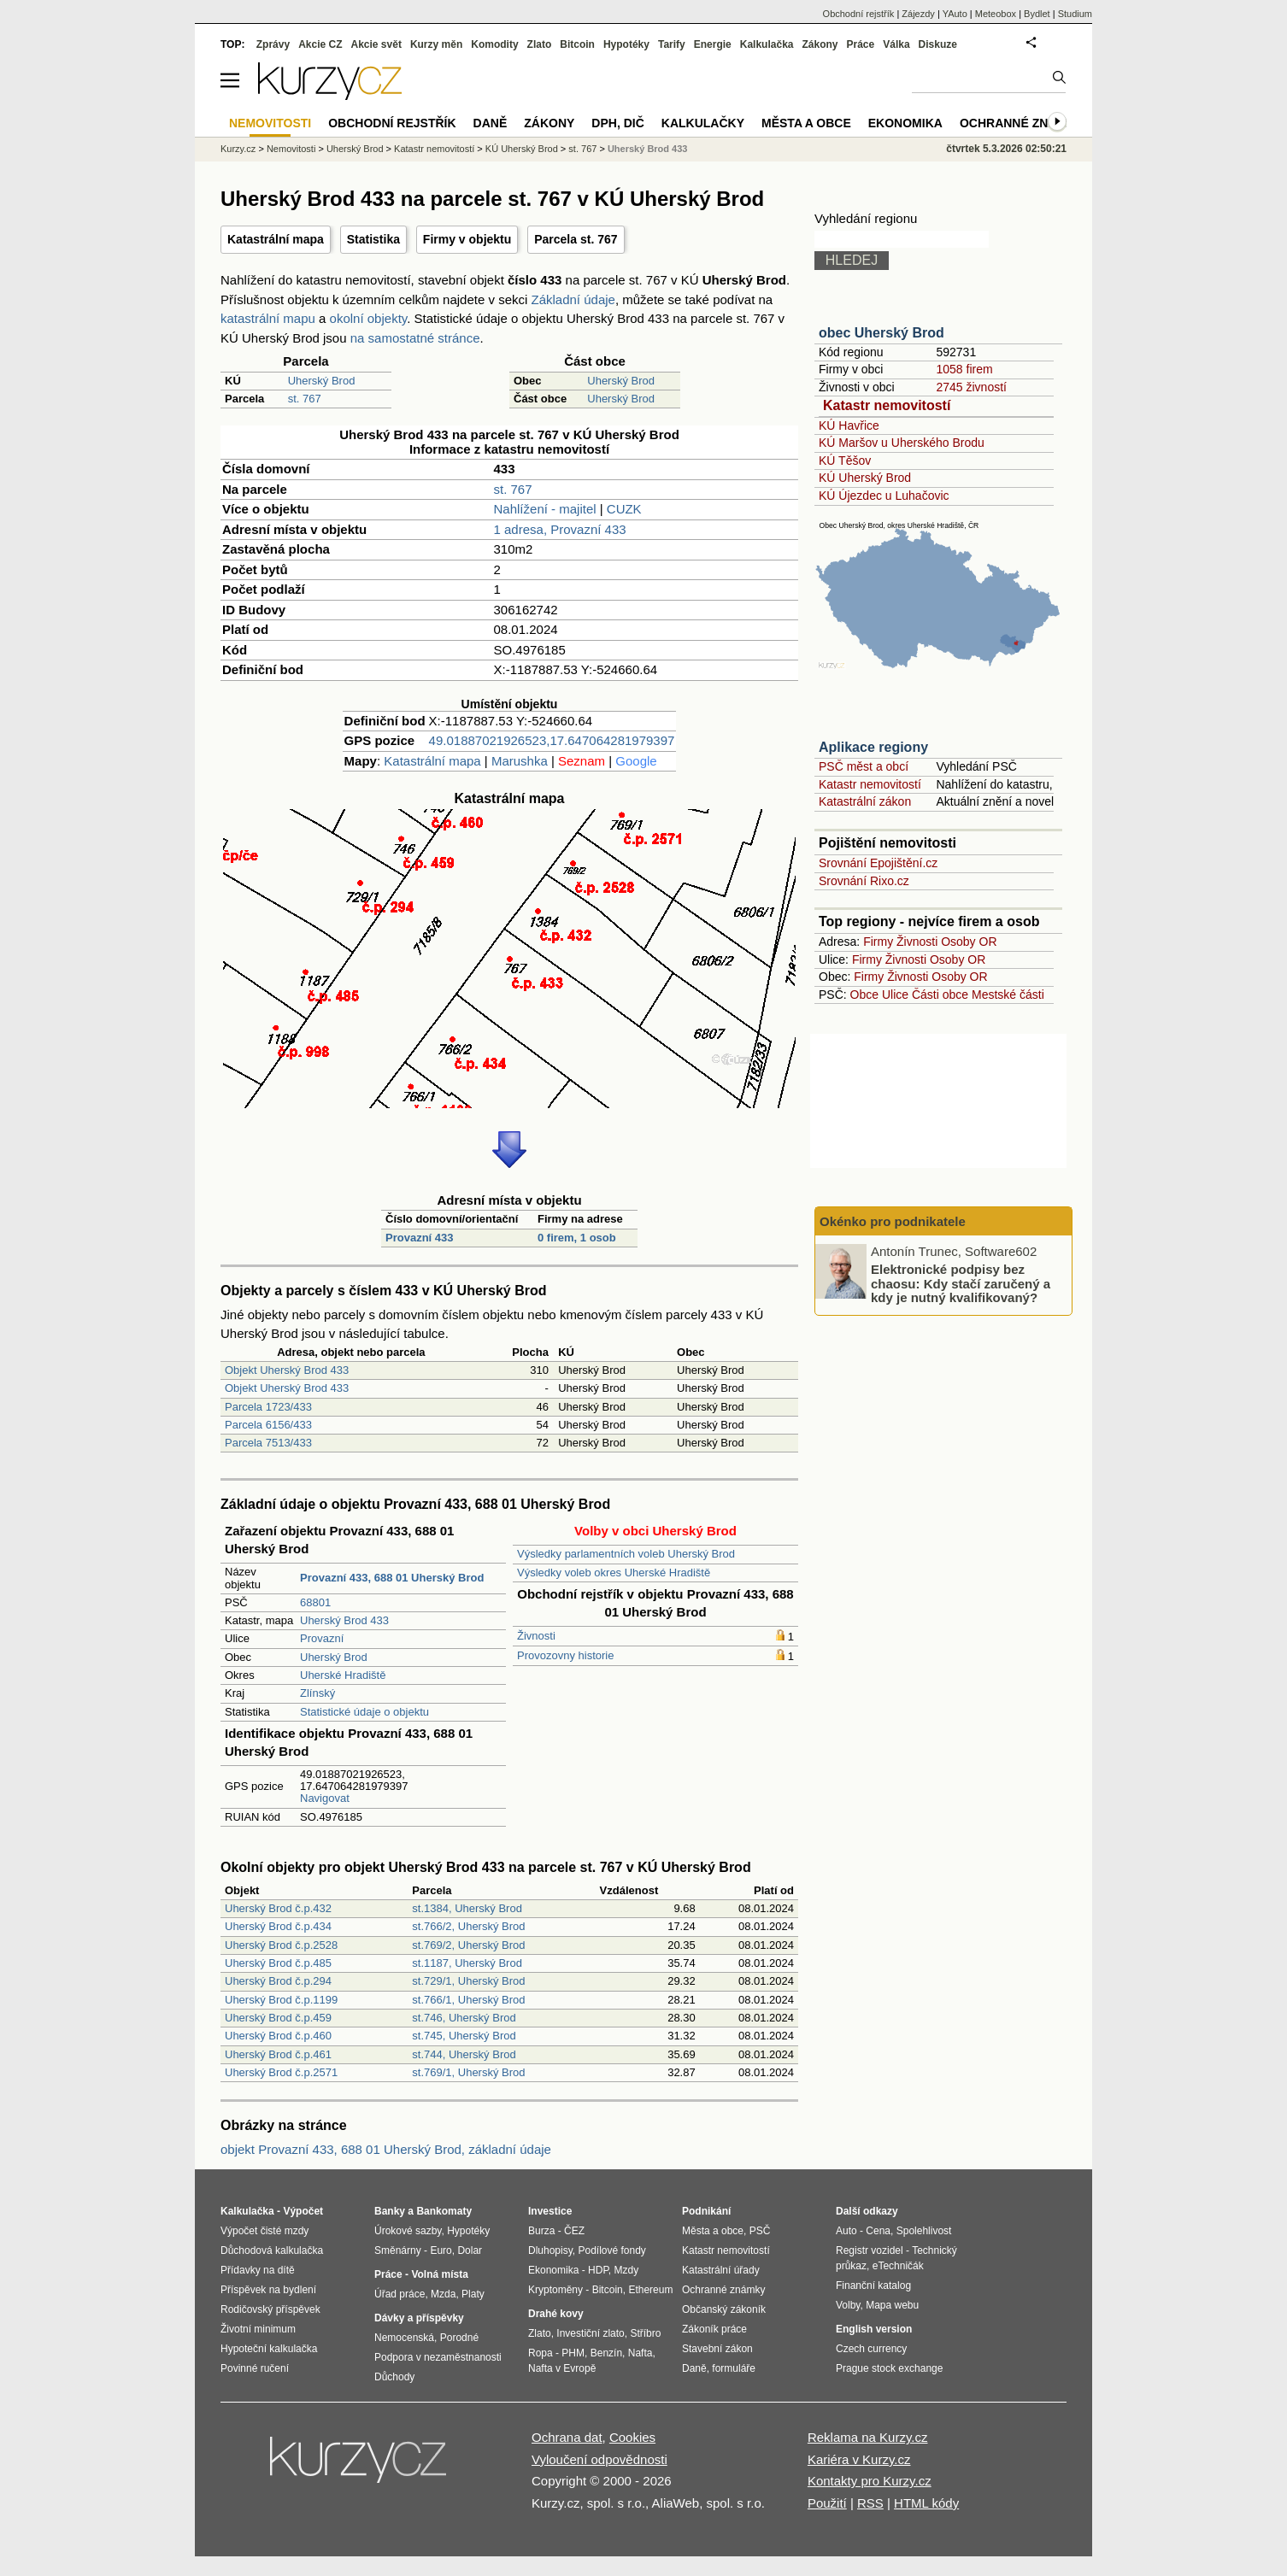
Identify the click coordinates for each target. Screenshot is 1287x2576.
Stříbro (645, 2333)
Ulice (895, 994)
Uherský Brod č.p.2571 (281, 2072)
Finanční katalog (873, 2285)
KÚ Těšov (845, 460)
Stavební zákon (717, 2349)
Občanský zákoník (724, 2309)
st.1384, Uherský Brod (467, 1908)
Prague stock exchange (889, 2368)
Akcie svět (376, 44)
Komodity (494, 44)
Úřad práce (399, 2294)
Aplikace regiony (873, 747)
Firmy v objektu (467, 239)
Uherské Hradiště (342, 1675)
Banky (389, 2211)
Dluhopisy (550, 2250)
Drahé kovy (556, 2314)
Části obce (940, 994)
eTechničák (898, 2266)
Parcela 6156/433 (268, 1424)
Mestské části (1008, 994)
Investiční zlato (590, 2333)
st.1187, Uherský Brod (467, 1963)
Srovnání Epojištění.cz (878, 863)
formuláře (733, 2368)
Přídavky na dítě (257, 2270)
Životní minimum (258, 2329)
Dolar (469, 2250)
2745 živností (971, 387)
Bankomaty (444, 2211)
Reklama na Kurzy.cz (868, 2437)
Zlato (539, 44)
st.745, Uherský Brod (463, 2035)
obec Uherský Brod (881, 333)
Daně (490, 123)
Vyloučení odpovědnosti (599, 2459)
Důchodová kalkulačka (271, 2250)
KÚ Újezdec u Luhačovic (884, 495)
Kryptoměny (555, 2290)
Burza (541, 2231)
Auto (846, 2231)
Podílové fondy (611, 2250)
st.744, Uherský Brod (463, 2054)
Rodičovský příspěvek (270, 2309)
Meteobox (995, 14)
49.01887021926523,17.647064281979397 (552, 740)
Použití (827, 2503)
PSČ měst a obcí (863, 766)
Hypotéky (626, 44)
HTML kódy (926, 2503)
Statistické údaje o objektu (364, 1711)
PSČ (760, 2231)
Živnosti (536, 1635)
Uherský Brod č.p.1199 (281, 1999)
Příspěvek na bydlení (268, 2290)
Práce (861, 44)
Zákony (819, 44)
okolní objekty (369, 318)
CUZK (624, 509)
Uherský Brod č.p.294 (278, 1981)
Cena (878, 2231)
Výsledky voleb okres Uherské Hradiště (613, 1572)
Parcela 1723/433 (268, 1406)
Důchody (394, 2377)
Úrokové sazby (407, 2231)
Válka (896, 44)
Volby (848, 2305)
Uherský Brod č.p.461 (278, 2054)
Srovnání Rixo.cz (864, 881)
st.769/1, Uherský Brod (468, 2072)
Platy (473, 2294)
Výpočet (303, 2211)
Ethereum (650, 2290)
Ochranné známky (1022, 123)
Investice (550, 2211)
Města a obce (806, 123)
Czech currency (871, 2349)
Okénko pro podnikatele (893, 1221)
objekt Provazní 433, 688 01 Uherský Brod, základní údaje (385, 2149)
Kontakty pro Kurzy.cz (869, 2480)
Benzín (606, 2353)
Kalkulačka (767, 44)
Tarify (671, 44)
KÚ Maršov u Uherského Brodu (901, 442)
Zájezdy (918, 14)
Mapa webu (892, 2305)
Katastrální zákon (865, 801)
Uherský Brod (322, 380)
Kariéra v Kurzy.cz (859, 2459)
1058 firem (964, 369)
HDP (598, 2270)
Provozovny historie (565, 1655)
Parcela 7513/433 (268, 1442)
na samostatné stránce (415, 338)
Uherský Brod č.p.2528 (281, 1945)
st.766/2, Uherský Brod (468, 1926)
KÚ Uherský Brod (865, 477)
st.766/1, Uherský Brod (468, 1999)
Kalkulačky (702, 123)
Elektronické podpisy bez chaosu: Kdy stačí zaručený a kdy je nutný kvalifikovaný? (960, 1283)
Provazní (322, 1638)
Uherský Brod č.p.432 (278, 1908)
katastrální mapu (267, 318)
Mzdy (626, 2270)
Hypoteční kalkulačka (268, 2349)
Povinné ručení (254, 2368)
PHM (573, 2353)
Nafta (640, 2353)
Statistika (373, 239)
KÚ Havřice (849, 425)
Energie (713, 44)
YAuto (955, 14)
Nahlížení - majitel (545, 509)
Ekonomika (905, 123)
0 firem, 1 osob (577, 1237)
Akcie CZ (320, 44)
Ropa (540, 2353)
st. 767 (304, 398)
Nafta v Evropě (562, 2368)
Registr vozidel (869, 2250)
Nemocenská (404, 2338)
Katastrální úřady (721, 2270)
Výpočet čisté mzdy (264, 2231)
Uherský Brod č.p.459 (278, 2017)
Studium (1075, 14)
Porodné (459, 2338)
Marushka (519, 761)
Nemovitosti (291, 149)
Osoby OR (968, 941)
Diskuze (938, 44)
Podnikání (706, 2211)
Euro (440, 2250)
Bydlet (1037, 14)
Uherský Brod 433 (344, 1620)
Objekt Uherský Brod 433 (287, 1370)
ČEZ (574, 2231)
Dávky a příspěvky (419, 2318)
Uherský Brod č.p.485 (278, 1963)
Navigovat (325, 1798)
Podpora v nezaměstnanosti (438, 2357)
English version (874, 2329)
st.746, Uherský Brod (463, 2017)
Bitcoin (577, 44)
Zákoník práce (714, 2329)
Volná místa (439, 2274)
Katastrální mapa (275, 239)
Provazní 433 (419, 1237)
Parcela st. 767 (575, 239)
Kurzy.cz (238, 149)
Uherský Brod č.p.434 (278, 1926)
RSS (870, 2503)
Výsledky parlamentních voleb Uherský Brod (626, 1553)
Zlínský (317, 1693)
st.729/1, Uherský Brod (468, 1981)
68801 (315, 1602)
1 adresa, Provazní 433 (560, 529)
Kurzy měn (436, 44)
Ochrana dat (567, 2437)
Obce (864, 994)
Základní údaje (573, 299)
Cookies (632, 2437)
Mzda (443, 2294)
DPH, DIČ (617, 123)
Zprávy (273, 44)
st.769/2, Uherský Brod (468, 1945)
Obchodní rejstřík (859, 14)
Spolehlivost (924, 2231)
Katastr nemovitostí (886, 405)
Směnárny (397, 2250)
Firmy (878, 941)
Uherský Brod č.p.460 (278, 2035)
